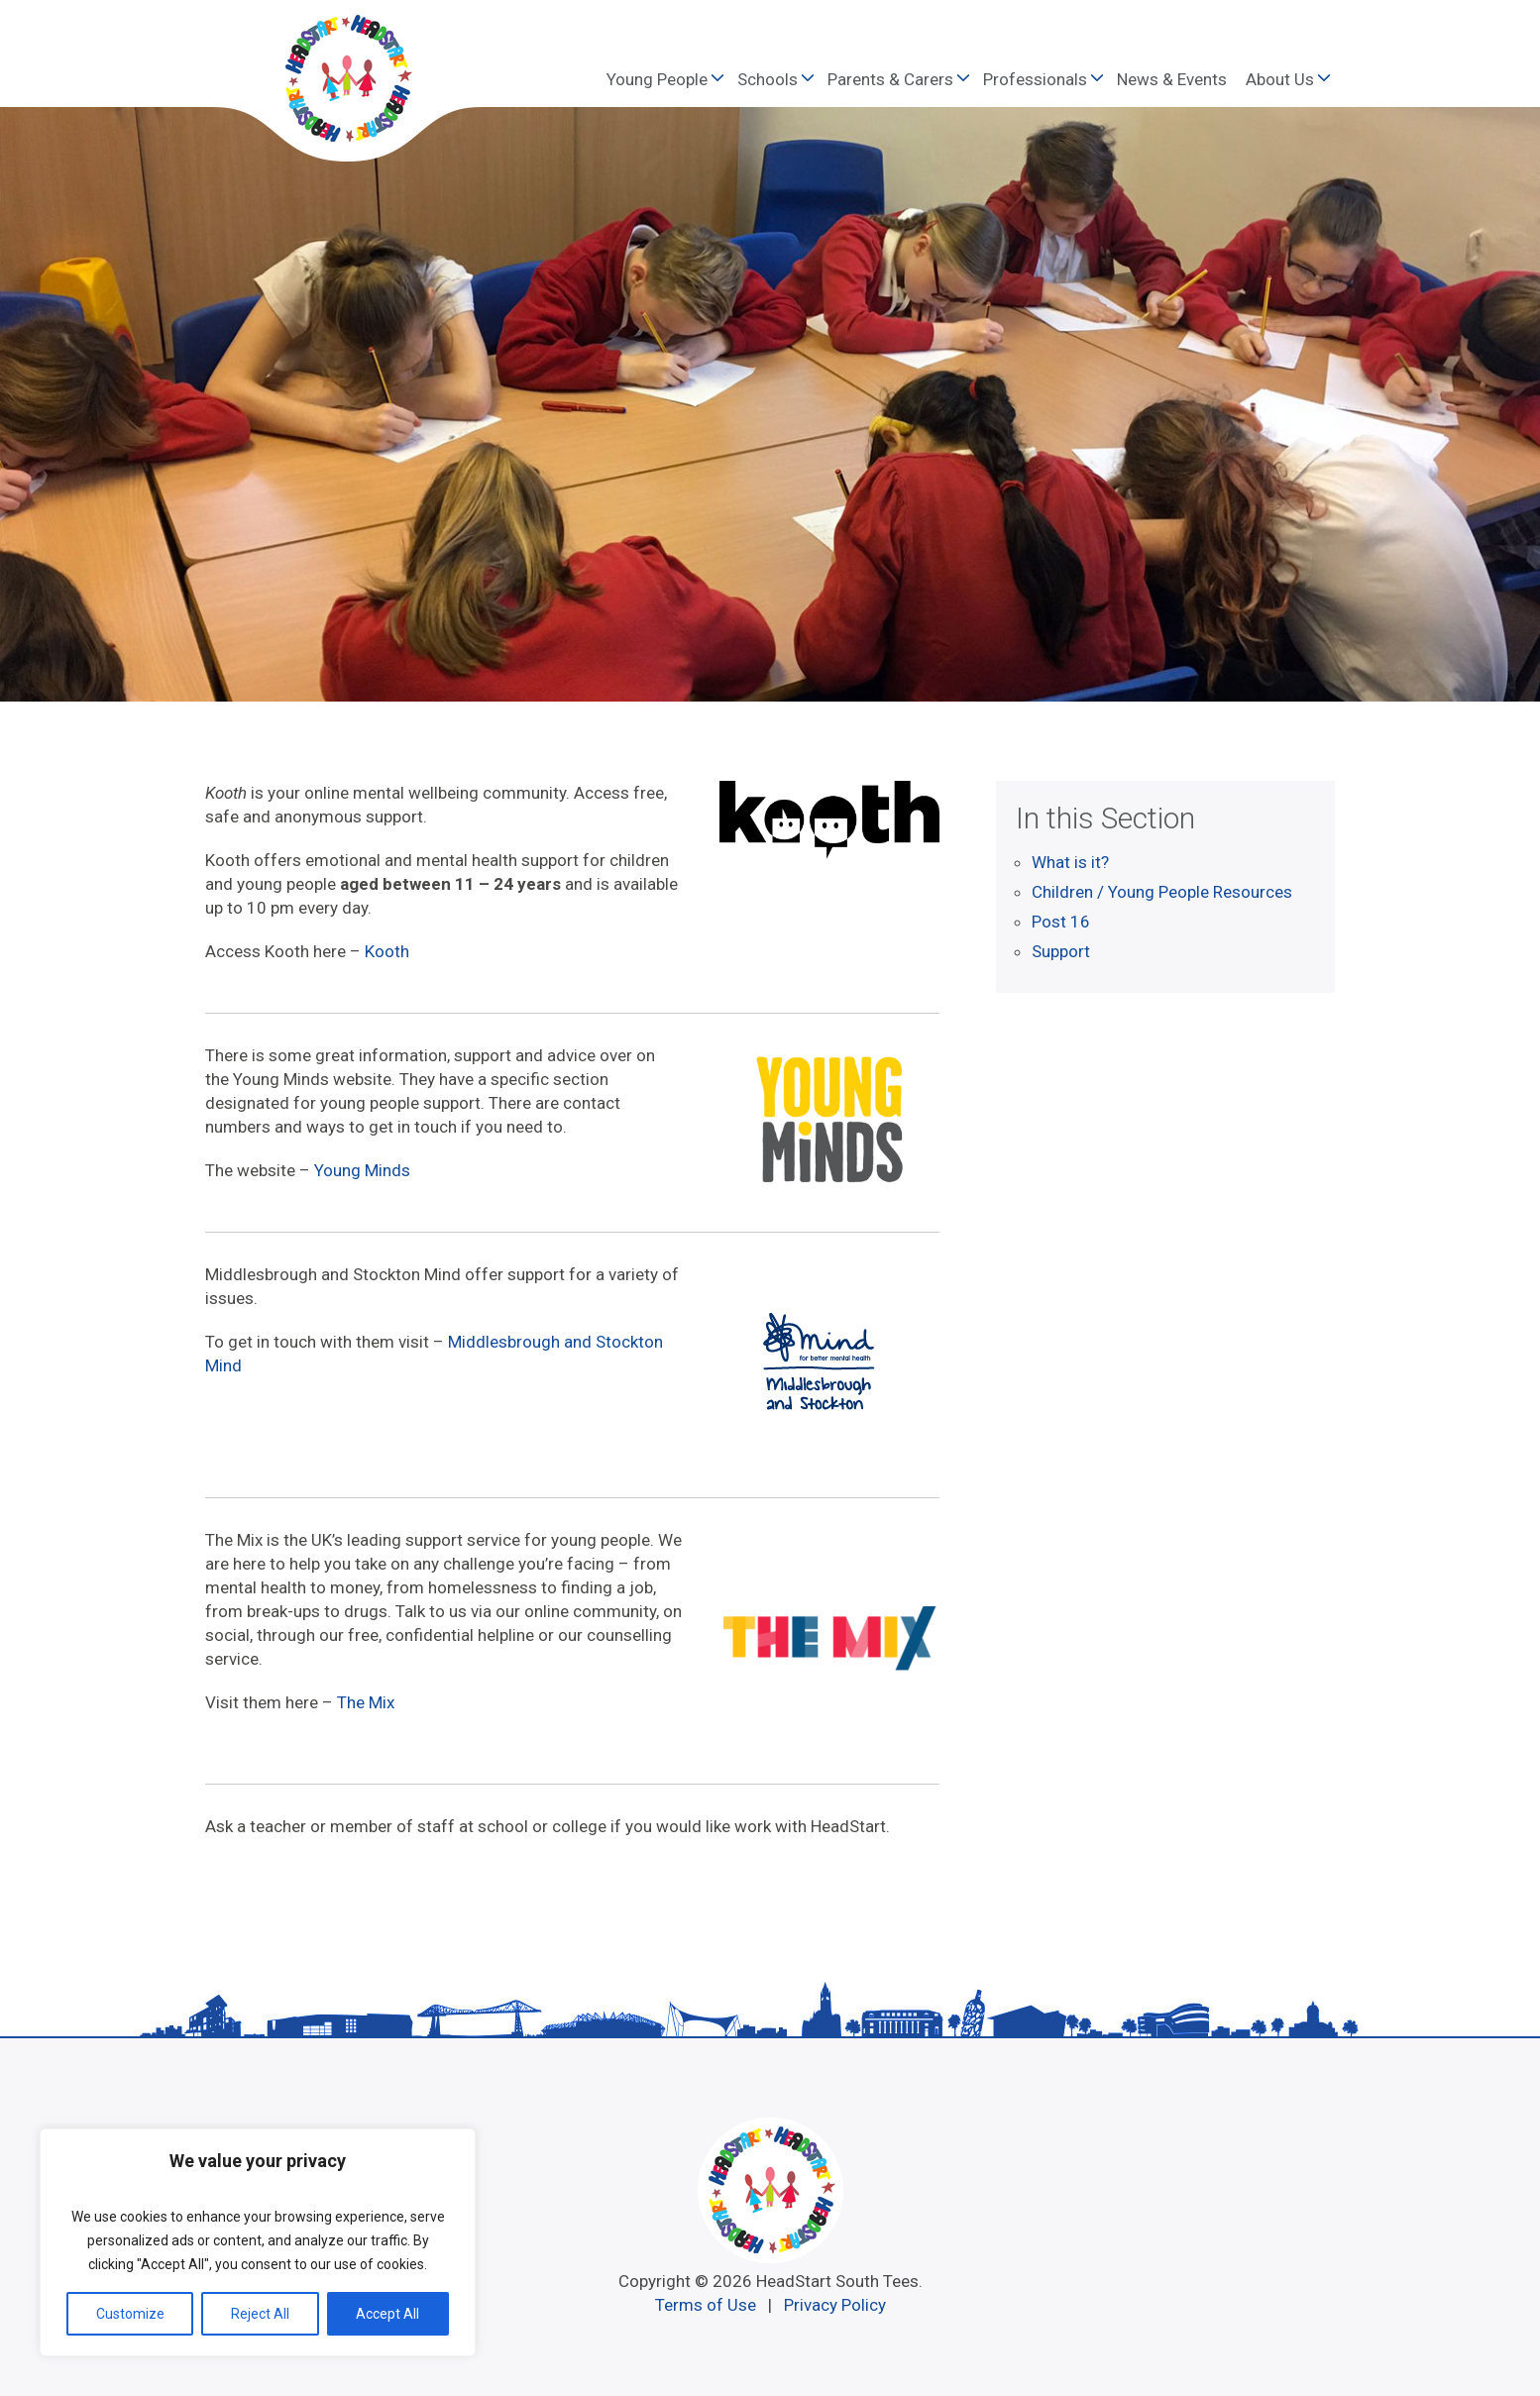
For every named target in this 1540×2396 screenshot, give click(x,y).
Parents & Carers (890, 79)
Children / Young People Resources (1162, 892)
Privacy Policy (835, 2305)
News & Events (1172, 79)
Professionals (1035, 79)
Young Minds (362, 1170)
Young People (657, 79)
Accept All (387, 2314)
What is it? (1070, 862)
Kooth (387, 951)
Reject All (260, 2314)
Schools (767, 79)
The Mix (365, 1702)
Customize (130, 2314)
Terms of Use (705, 2305)
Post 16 (1061, 921)
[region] (258, 2242)
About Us (1280, 79)
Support (1061, 951)
